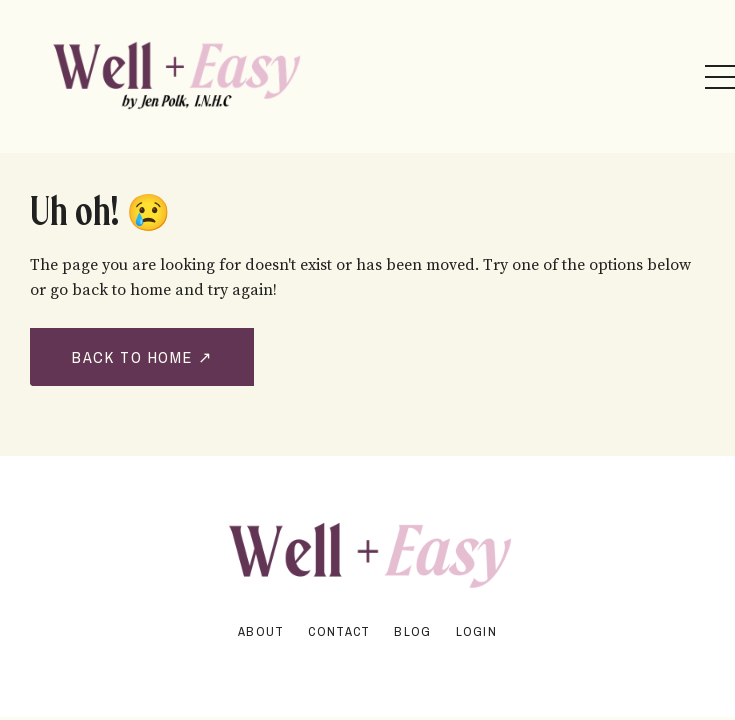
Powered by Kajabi (368, 665)
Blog (412, 631)
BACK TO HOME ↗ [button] (142, 357)
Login (476, 631)
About (261, 631)
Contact (339, 631)
